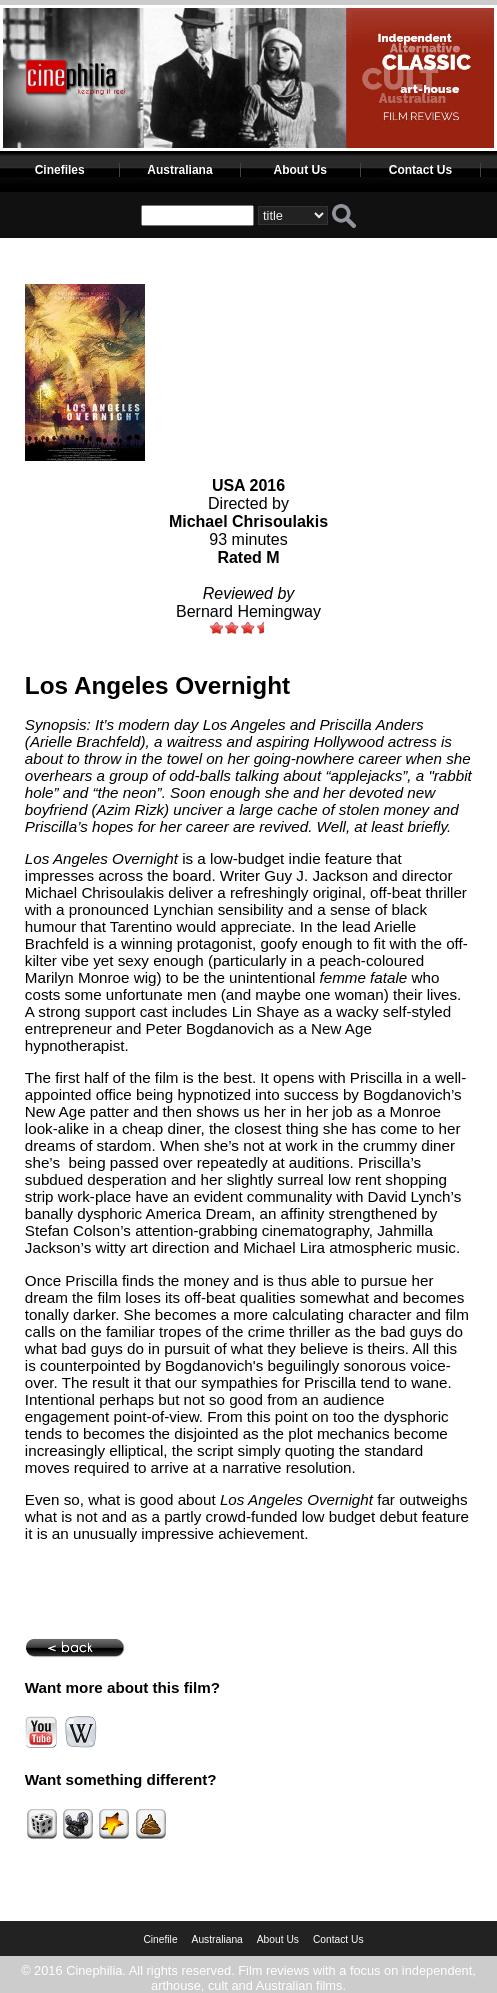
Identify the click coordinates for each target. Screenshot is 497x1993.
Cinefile (160, 1939)
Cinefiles (60, 170)
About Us (300, 170)
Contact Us (420, 170)
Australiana (179, 170)
